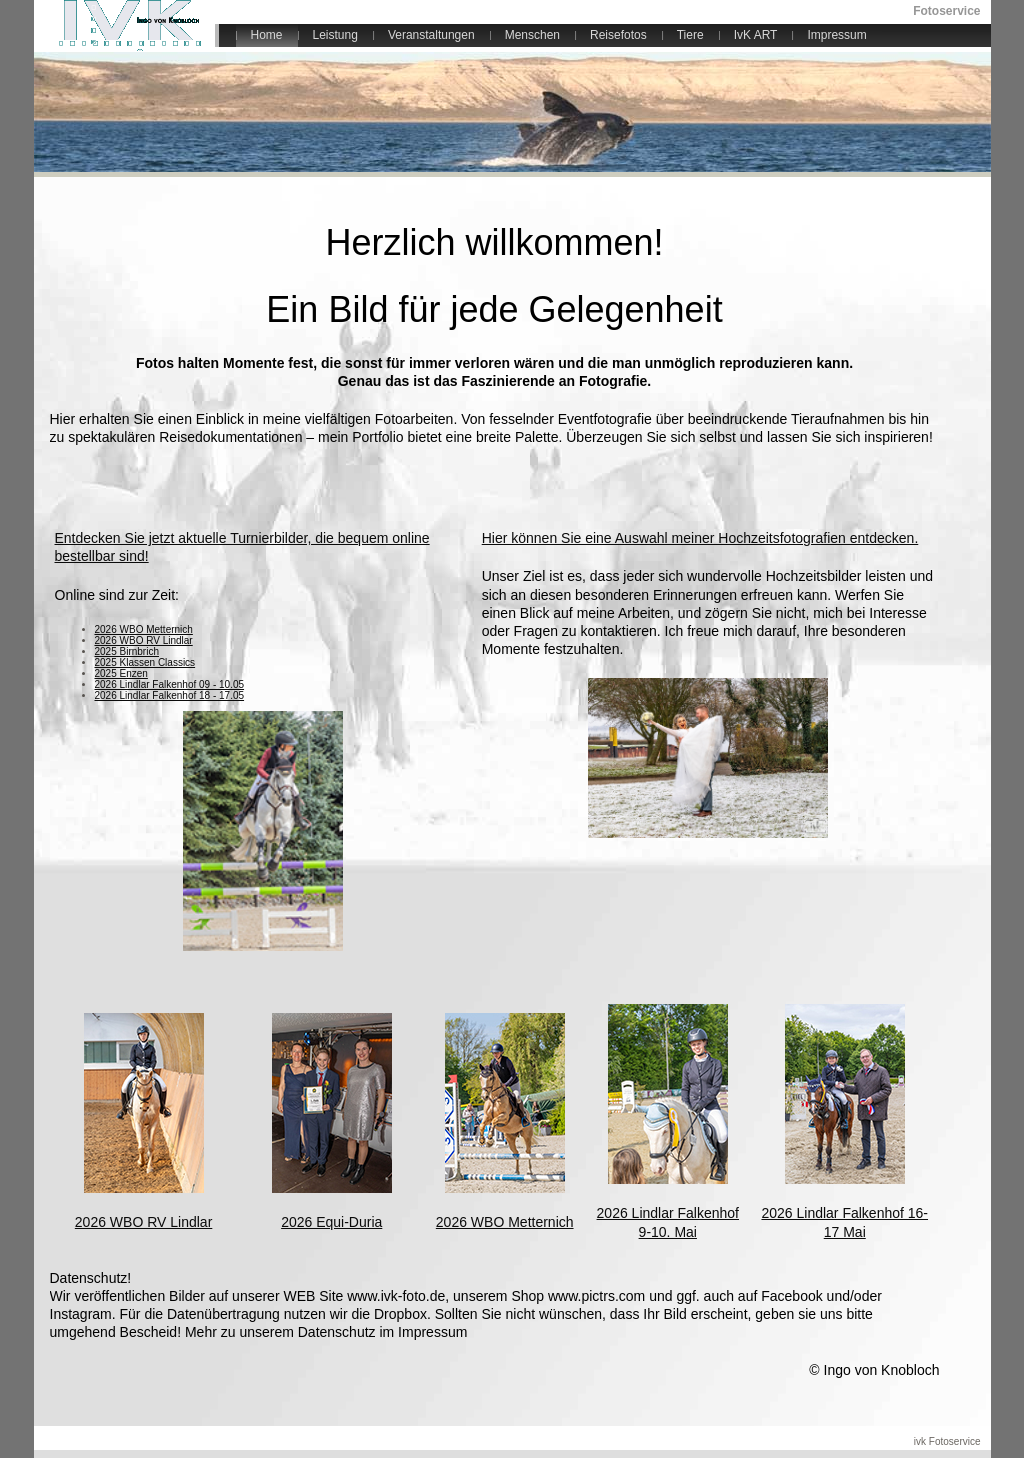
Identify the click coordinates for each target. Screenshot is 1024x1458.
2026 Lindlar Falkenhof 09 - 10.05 (170, 684)
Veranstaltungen (431, 35)
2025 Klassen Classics (145, 662)
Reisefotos (618, 35)
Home (267, 35)
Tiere (690, 35)
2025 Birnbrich (127, 651)
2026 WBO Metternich (144, 629)
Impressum (836, 35)
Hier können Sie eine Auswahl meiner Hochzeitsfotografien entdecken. (700, 538)
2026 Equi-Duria (331, 1222)
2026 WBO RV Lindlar (144, 640)
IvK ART (756, 35)
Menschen (532, 35)
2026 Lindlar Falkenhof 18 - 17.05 (170, 695)
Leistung (335, 35)
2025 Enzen (121, 673)
